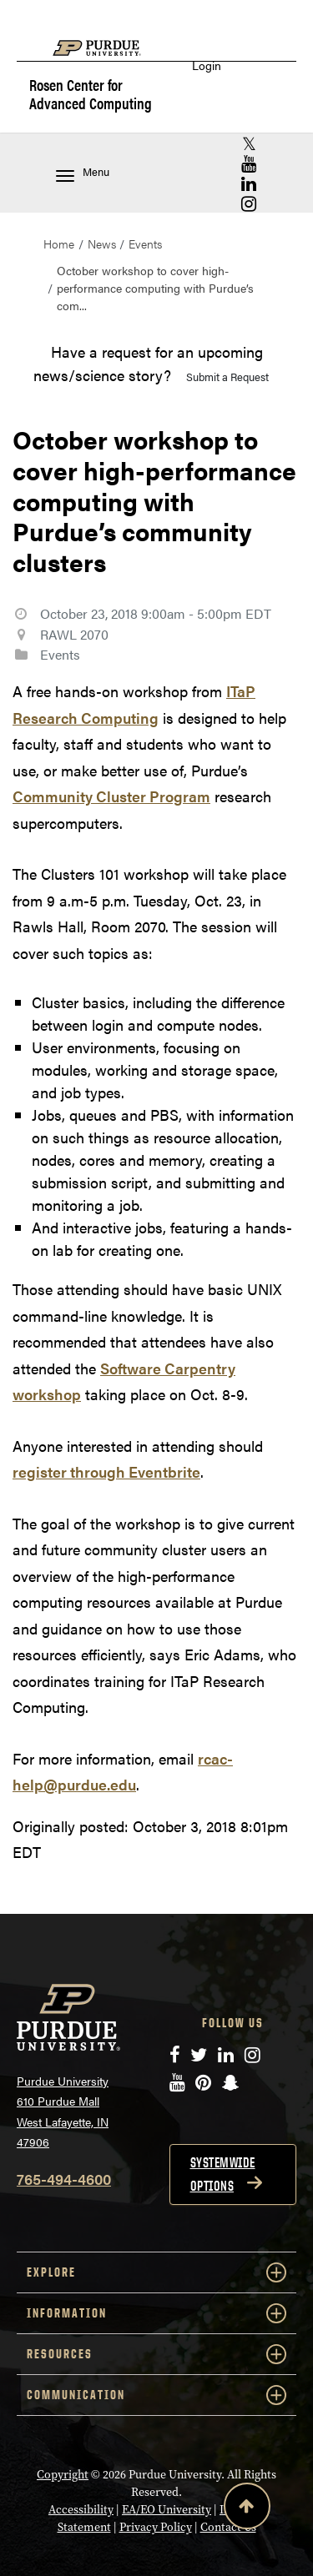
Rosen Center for (90, 94)
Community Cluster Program (111, 796)
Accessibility (81, 2510)
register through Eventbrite (106, 1471)
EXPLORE (156, 2272)
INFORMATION (156, 2313)
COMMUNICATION (156, 2395)
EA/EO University (166, 2510)
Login (206, 65)
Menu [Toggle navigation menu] (82, 173)
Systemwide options (222, 2174)
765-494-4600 (64, 2178)
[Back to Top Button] (247, 2509)
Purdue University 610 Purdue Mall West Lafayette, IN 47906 (63, 2111)
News (102, 243)
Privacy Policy (155, 2527)
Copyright (62, 2475)
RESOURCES (156, 2354)
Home (58, 243)
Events (145, 243)
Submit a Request (227, 376)
